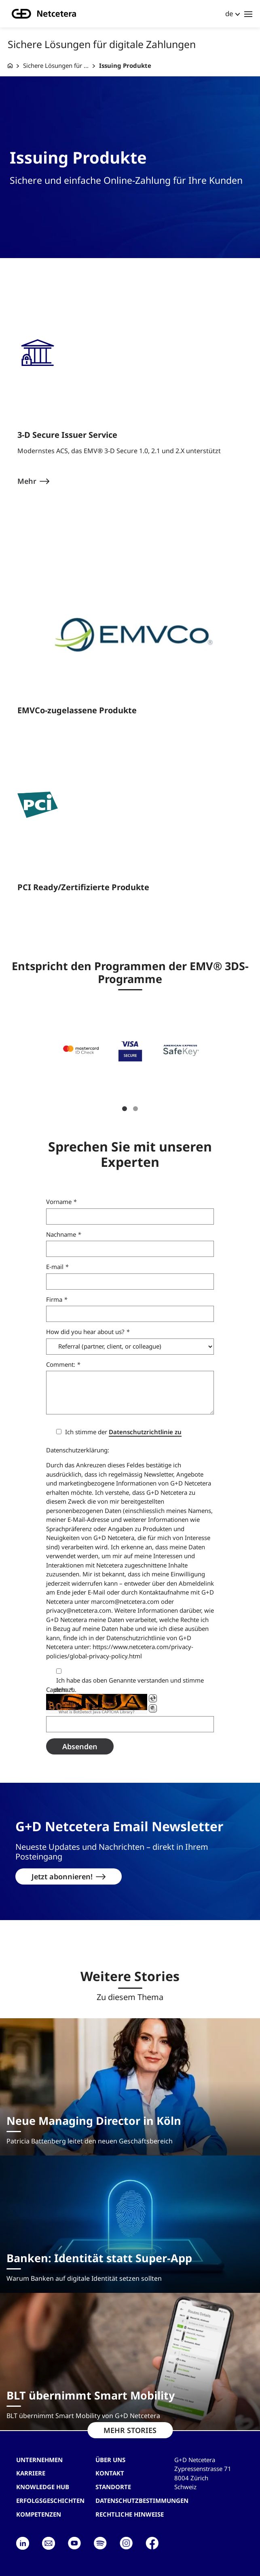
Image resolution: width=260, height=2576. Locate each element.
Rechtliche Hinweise (129, 2514)
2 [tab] (135, 1108)
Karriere (30, 2473)
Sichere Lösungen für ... (56, 65)
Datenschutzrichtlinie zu (145, 1432)
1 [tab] (124, 1108)
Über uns (110, 2459)
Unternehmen (39, 2459)
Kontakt (109, 2473)
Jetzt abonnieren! (62, 1876)
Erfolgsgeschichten (50, 2500)
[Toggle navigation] (248, 13)
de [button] (229, 13)
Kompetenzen (38, 2514)
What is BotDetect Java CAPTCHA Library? (97, 1712)
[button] (81, 1049)
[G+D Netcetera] (10, 65)
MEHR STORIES (130, 2430)
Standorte (113, 2487)
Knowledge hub (42, 2487)
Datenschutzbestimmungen (141, 2500)
